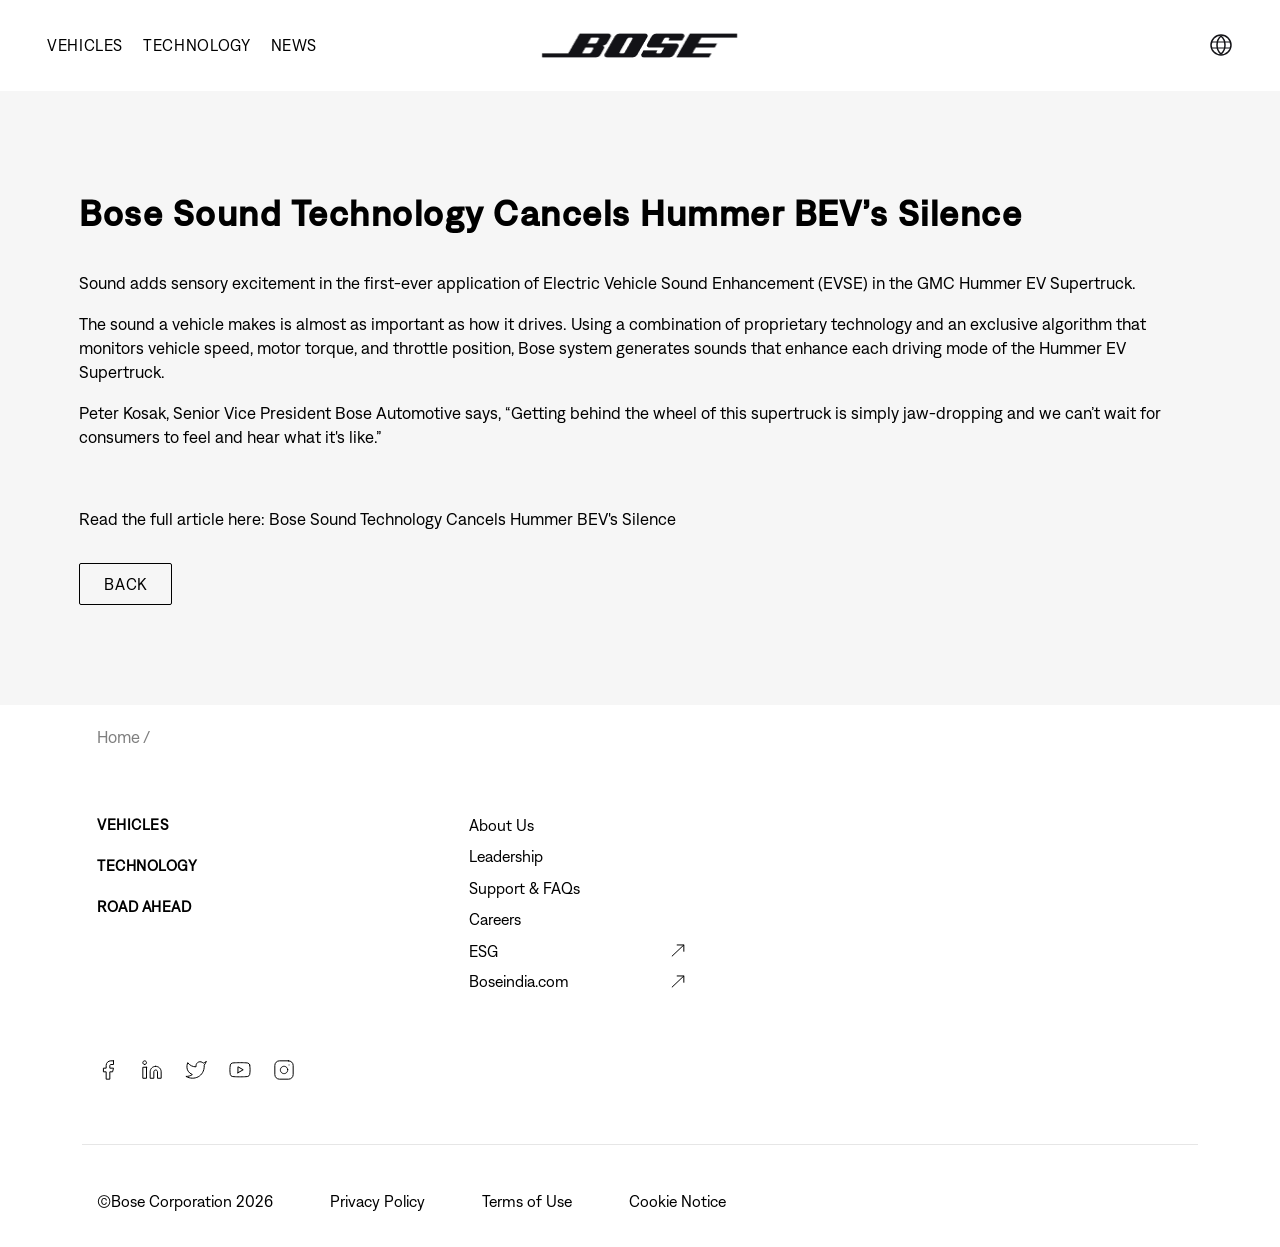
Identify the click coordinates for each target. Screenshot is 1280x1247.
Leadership (506, 856)
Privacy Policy (379, 1201)
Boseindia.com (519, 981)
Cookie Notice (679, 1201)
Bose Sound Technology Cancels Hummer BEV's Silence (472, 519)
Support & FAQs (524, 888)
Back (125, 584)
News (294, 45)
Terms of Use (529, 1201)
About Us (501, 825)
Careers (495, 919)
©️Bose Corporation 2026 (187, 1201)
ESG (483, 951)
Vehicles (85, 45)
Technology (196, 45)
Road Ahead (144, 906)
